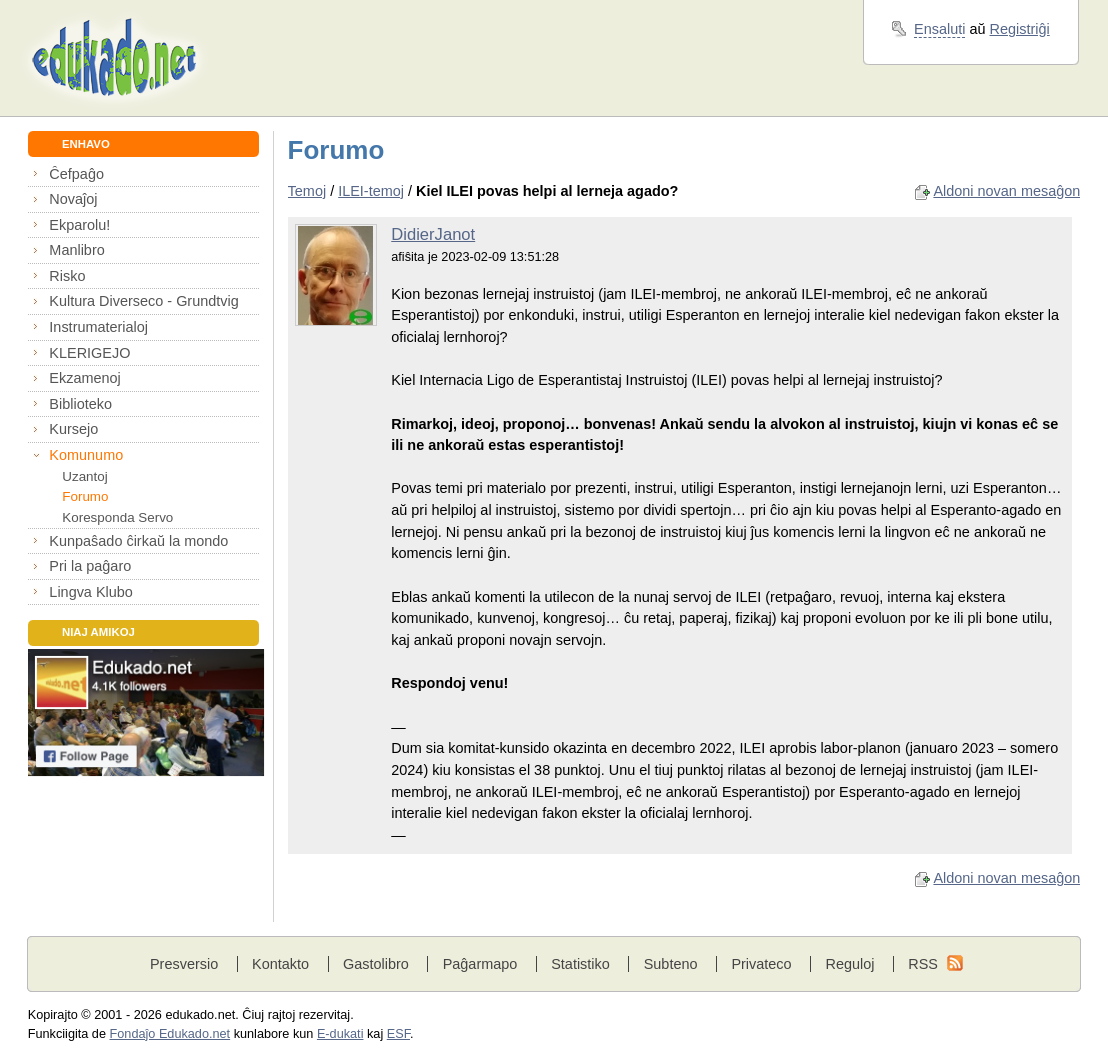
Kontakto (280, 964)
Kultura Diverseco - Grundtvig (143, 301)
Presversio (184, 964)
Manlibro (76, 250)
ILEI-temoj (371, 191)
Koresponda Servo (117, 517)
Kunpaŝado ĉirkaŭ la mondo (138, 541)
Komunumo (86, 455)
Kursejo (73, 429)
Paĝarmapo (480, 964)
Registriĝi (1020, 29)
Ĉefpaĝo (76, 174)
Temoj (307, 191)
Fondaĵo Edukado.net (170, 1034)
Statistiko (580, 964)
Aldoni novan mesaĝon (1006, 191)
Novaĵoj (73, 199)
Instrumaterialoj (98, 327)
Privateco (761, 964)
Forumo (85, 496)
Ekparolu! (79, 225)
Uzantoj (84, 476)
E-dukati (340, 1034)
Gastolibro (376, 964)
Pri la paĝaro (90, 566)
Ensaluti (939, 29)
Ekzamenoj (84, 378)
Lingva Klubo (90, 592)
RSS (923, 964)
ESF (398, 1034)
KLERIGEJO (89, 353)
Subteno (671, 964)
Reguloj (849, 964)
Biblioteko (80, 404)
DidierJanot (433, 234)
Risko (67, 276)
